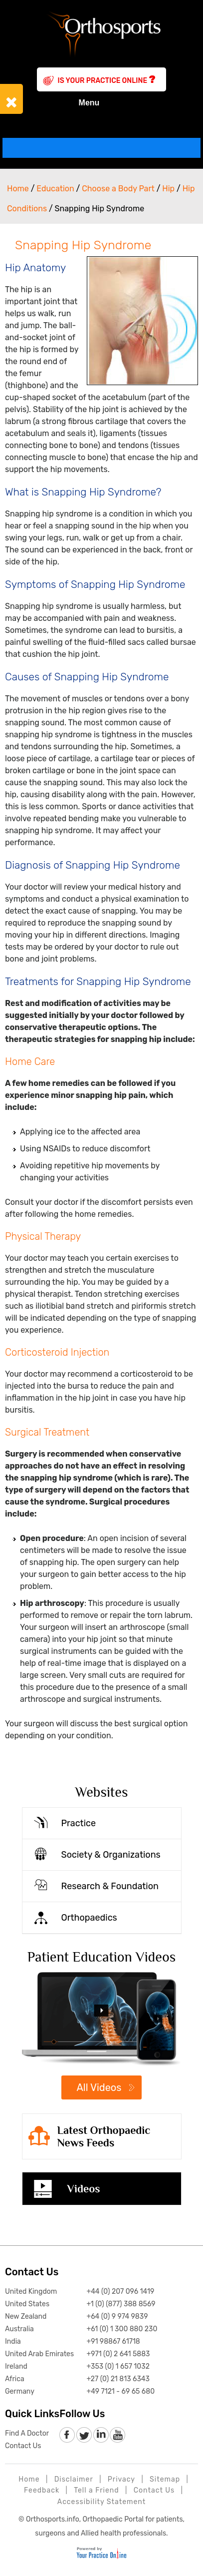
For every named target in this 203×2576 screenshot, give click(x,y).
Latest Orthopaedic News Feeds (104, 2136)
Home (18, 188)
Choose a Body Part (118, 188)
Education (55, 188)
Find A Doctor (27, 2433)
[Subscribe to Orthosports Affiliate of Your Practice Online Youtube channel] (117, 2435)
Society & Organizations (111, 1854)
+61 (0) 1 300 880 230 (121, 2329)
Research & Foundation (110, 1886)
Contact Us (31, 2272)
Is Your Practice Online (107, 79)
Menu (100, 103)
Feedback (41, 2490)
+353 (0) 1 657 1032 (117, 2366)
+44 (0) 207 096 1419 (120, 2291)
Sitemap (165, 2479)
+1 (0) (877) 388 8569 (120, 2304)
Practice (78, 1823)
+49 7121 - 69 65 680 (120, 2391)
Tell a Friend (96, 2490)
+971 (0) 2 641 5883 (118, 2354)
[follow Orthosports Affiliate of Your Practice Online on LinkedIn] (100, 2435)
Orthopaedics (89, 1917)
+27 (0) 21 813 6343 (118, 2379)
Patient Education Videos (101, 1957)
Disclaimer (73, 2479)
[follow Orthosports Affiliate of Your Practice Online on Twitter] (84, 2435)
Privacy (121, 2479)
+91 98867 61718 (113, 2341)
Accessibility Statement (101, 2502)
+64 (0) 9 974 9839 (117, 2316)
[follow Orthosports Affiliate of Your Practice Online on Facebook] (67, 2435)
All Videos (98, 2087)
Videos (83, 2188)
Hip (168, 188)
